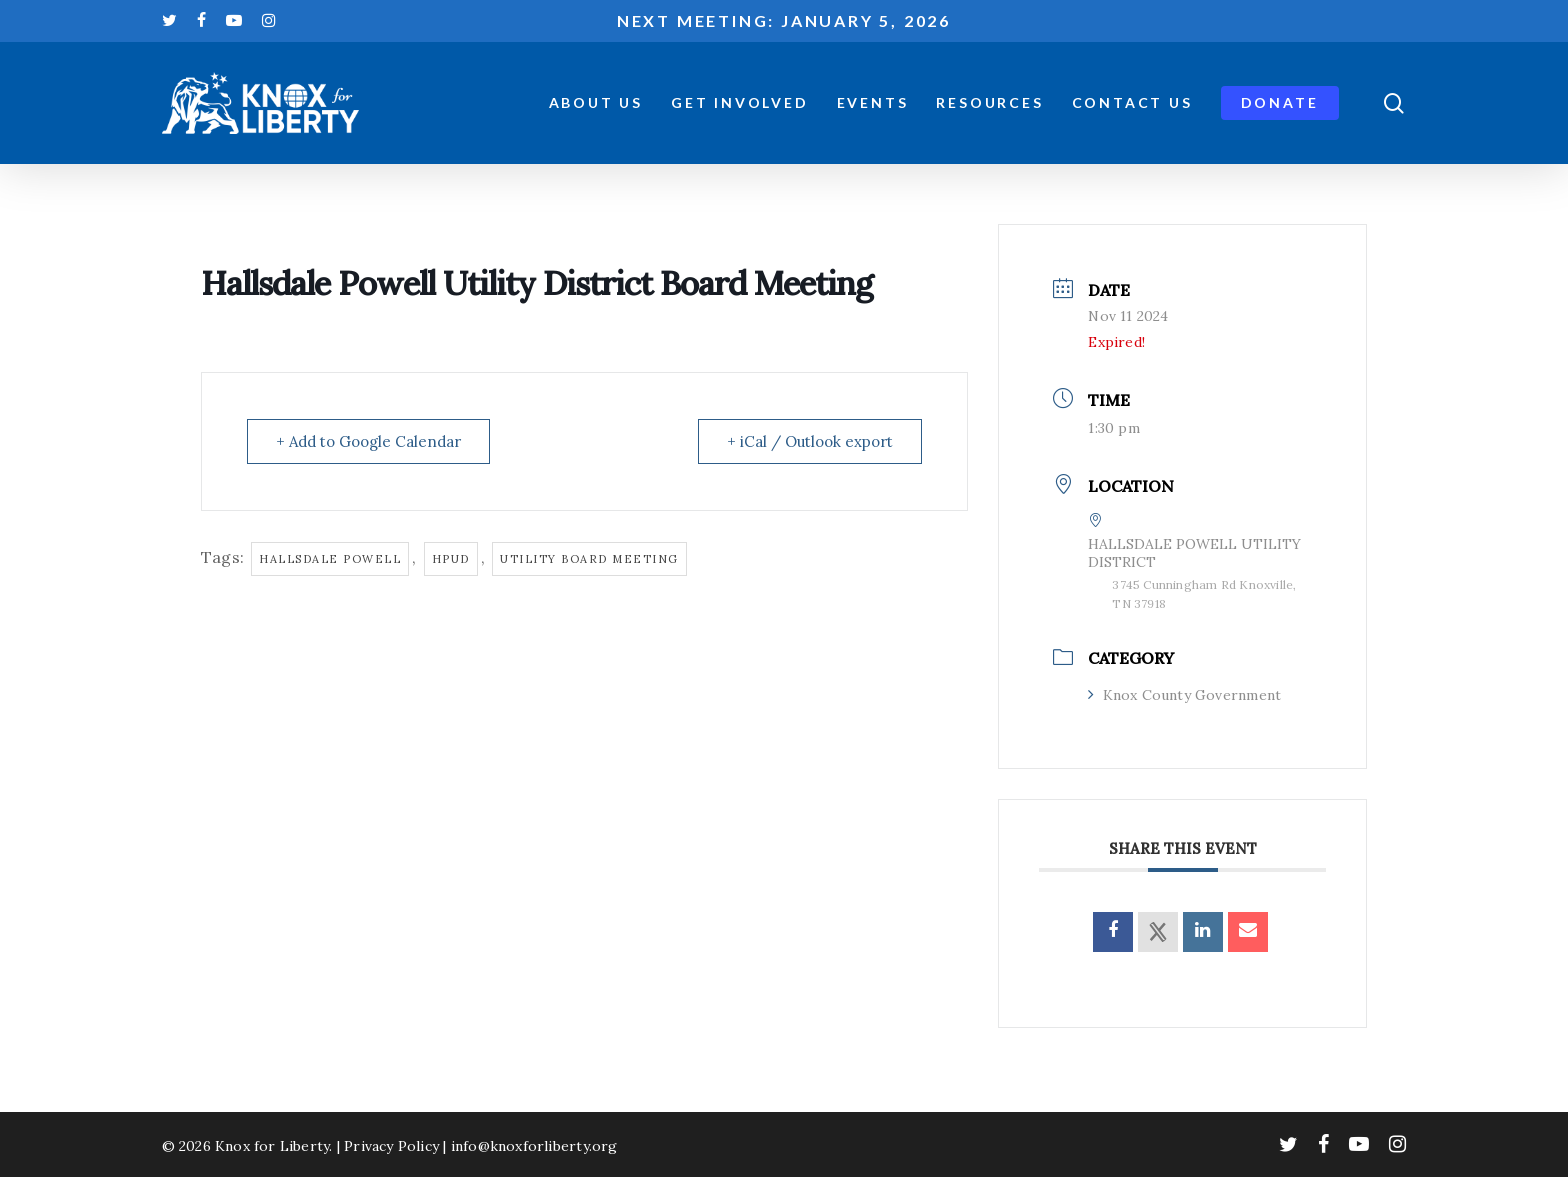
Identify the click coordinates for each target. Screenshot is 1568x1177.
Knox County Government (1184, 695)
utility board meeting (589, 559)
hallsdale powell (330, 559)
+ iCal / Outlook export (810, 441)
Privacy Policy (391, 1146)
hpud (451, 559)
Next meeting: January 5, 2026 (784, 20)
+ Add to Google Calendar (368, 441)
